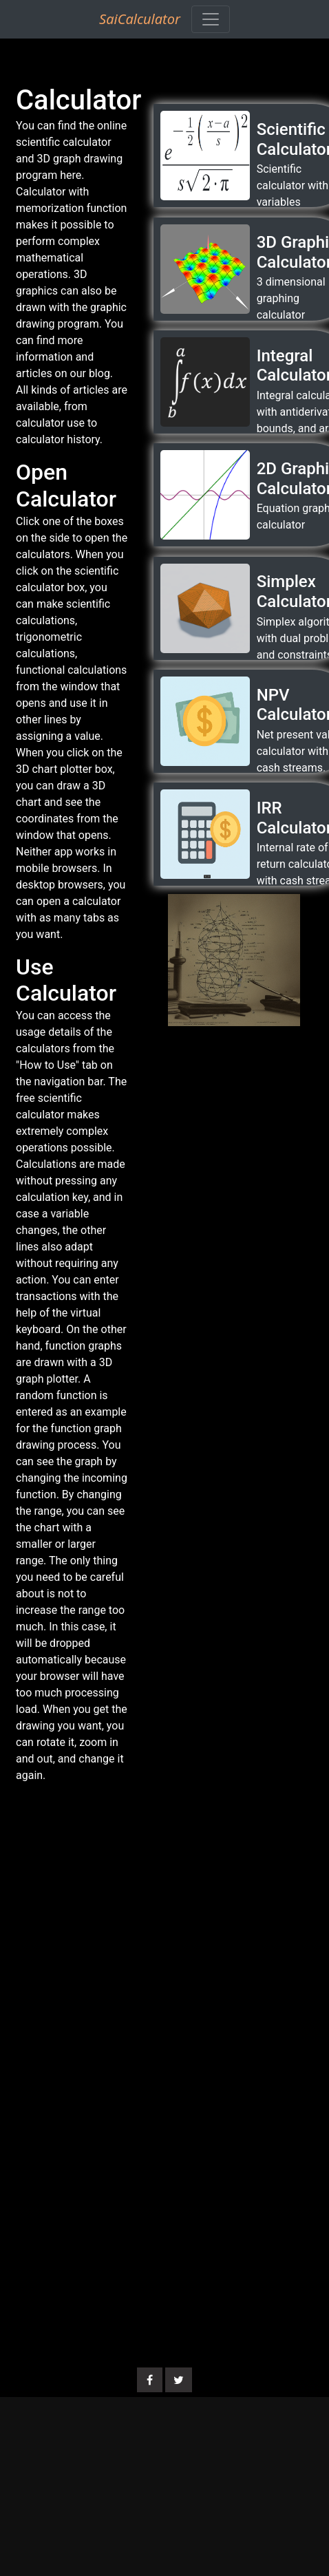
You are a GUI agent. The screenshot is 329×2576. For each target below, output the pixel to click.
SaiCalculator (139, 19)
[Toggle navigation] (210, 19)
